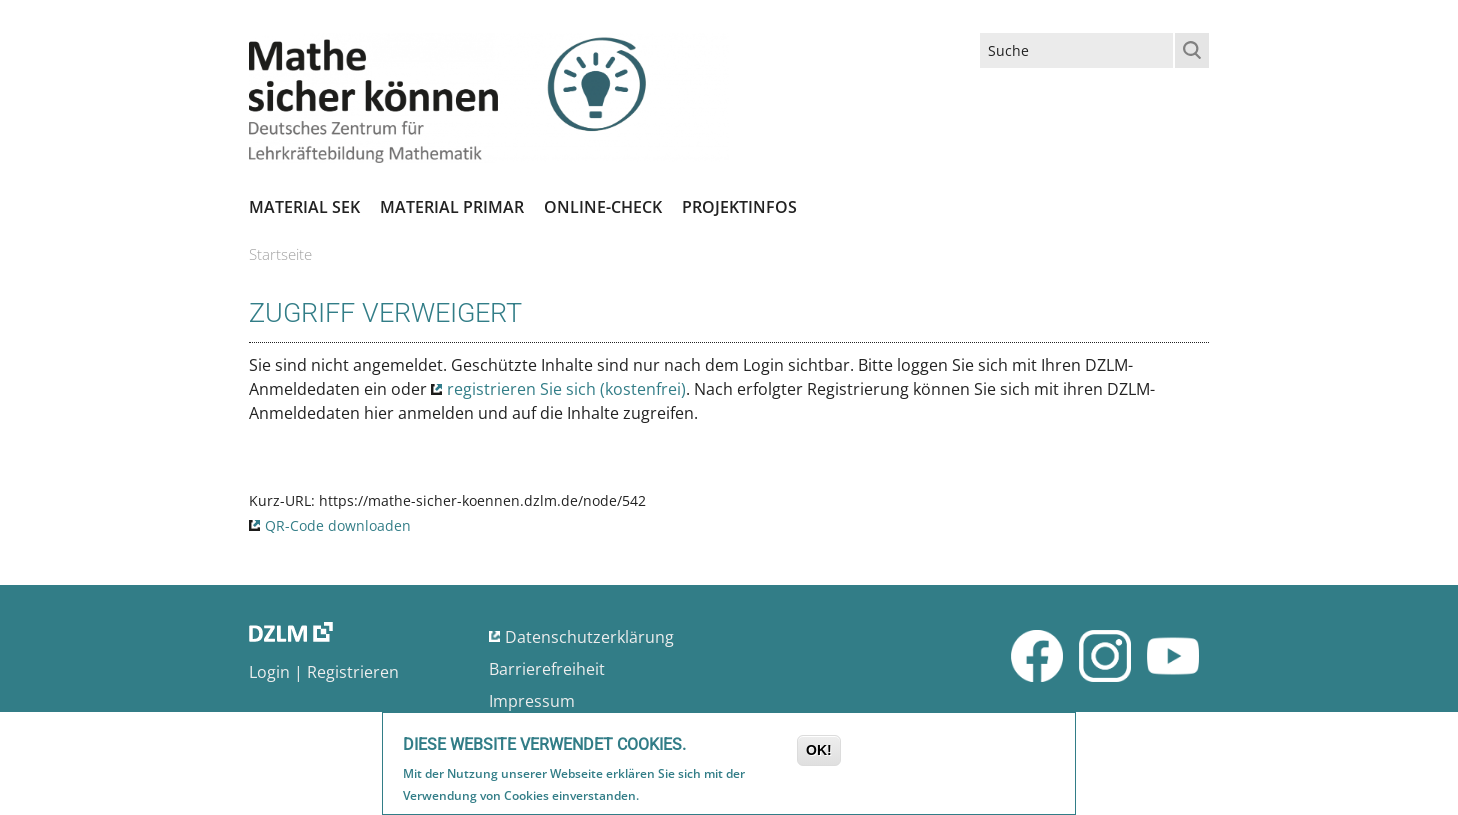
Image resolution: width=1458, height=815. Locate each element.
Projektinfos (739, 207)
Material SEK (304, 207)
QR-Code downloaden (338, 525)
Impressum (532, 701)
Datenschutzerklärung (589, 637)
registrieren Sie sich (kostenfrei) (566, 389)
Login (269, 672)
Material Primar (452, 207)
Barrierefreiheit (547, 669)
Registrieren (353, 672)
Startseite (280, 254)
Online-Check (603, 207)
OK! (819, 752)
